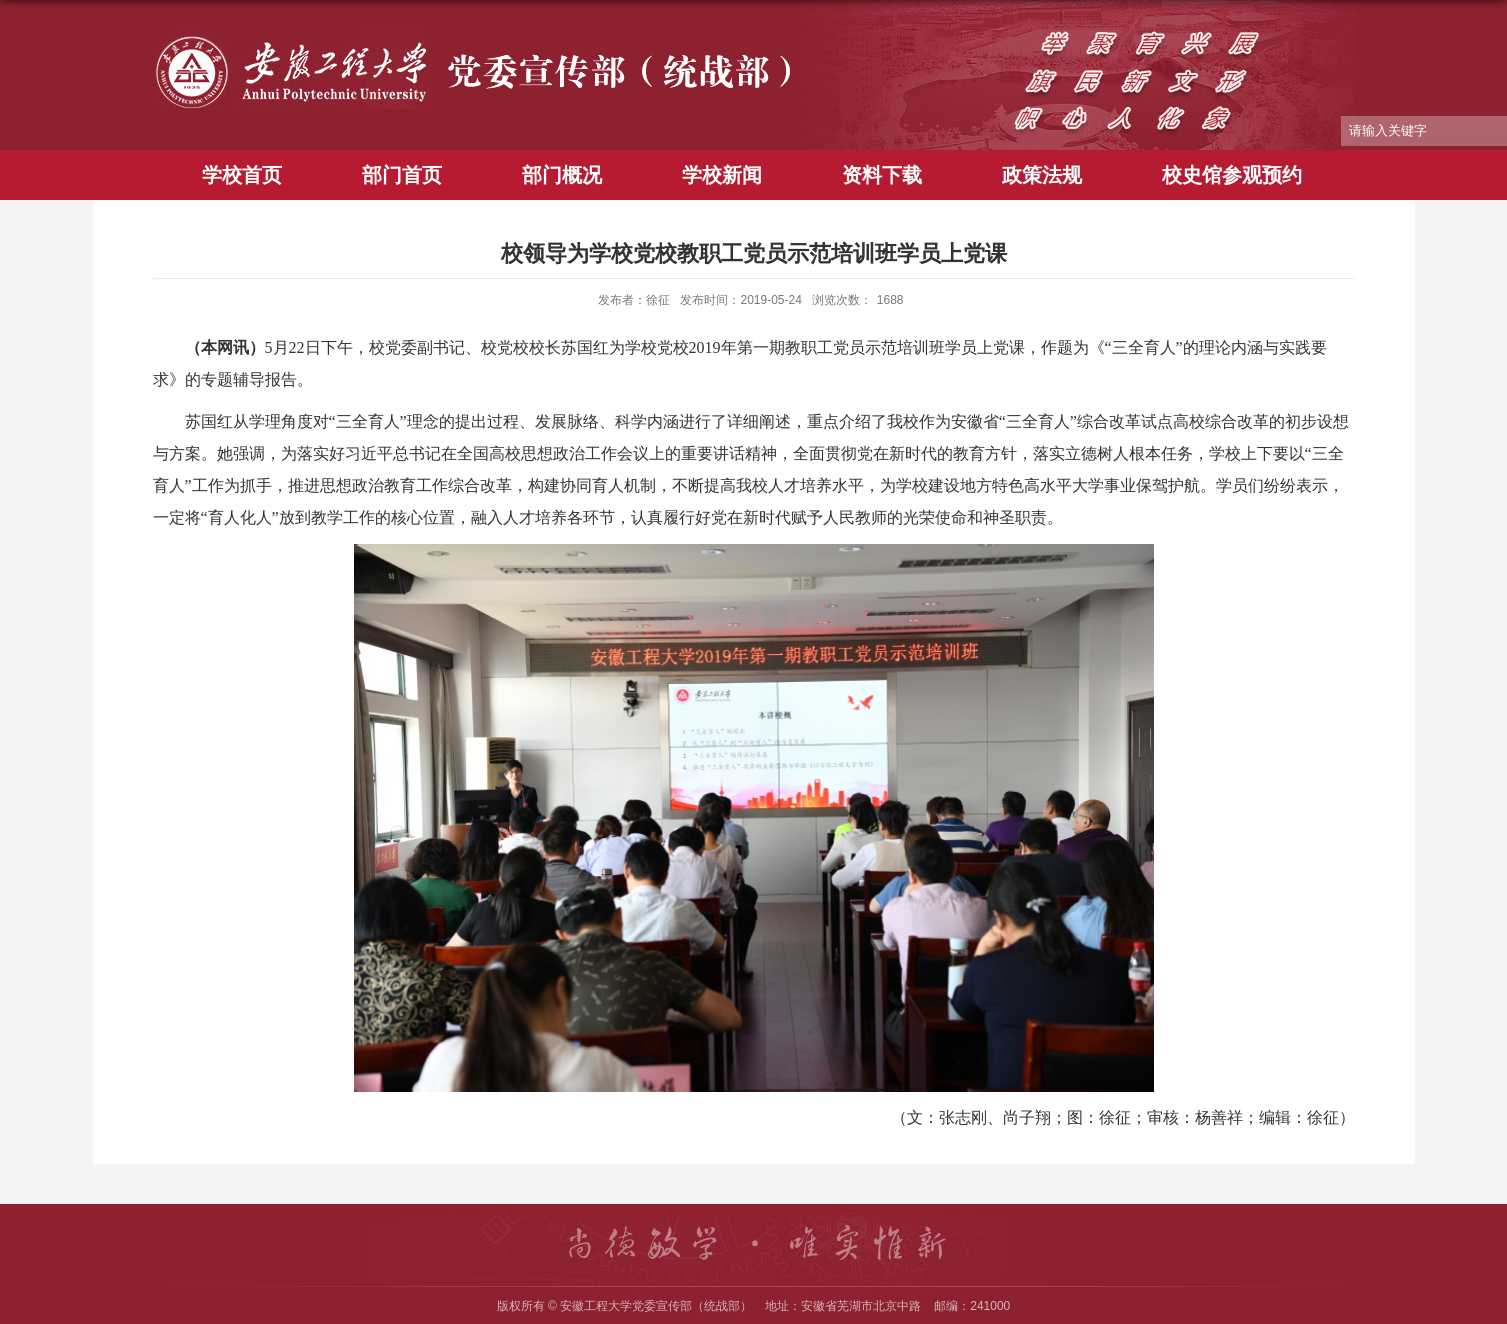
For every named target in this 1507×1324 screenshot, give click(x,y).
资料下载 (882, 175)
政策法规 (1042, 175)
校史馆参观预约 (1232, 175)
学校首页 (242, 175)
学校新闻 (722, 175)
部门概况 (562, 175)
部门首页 (402, 175)
